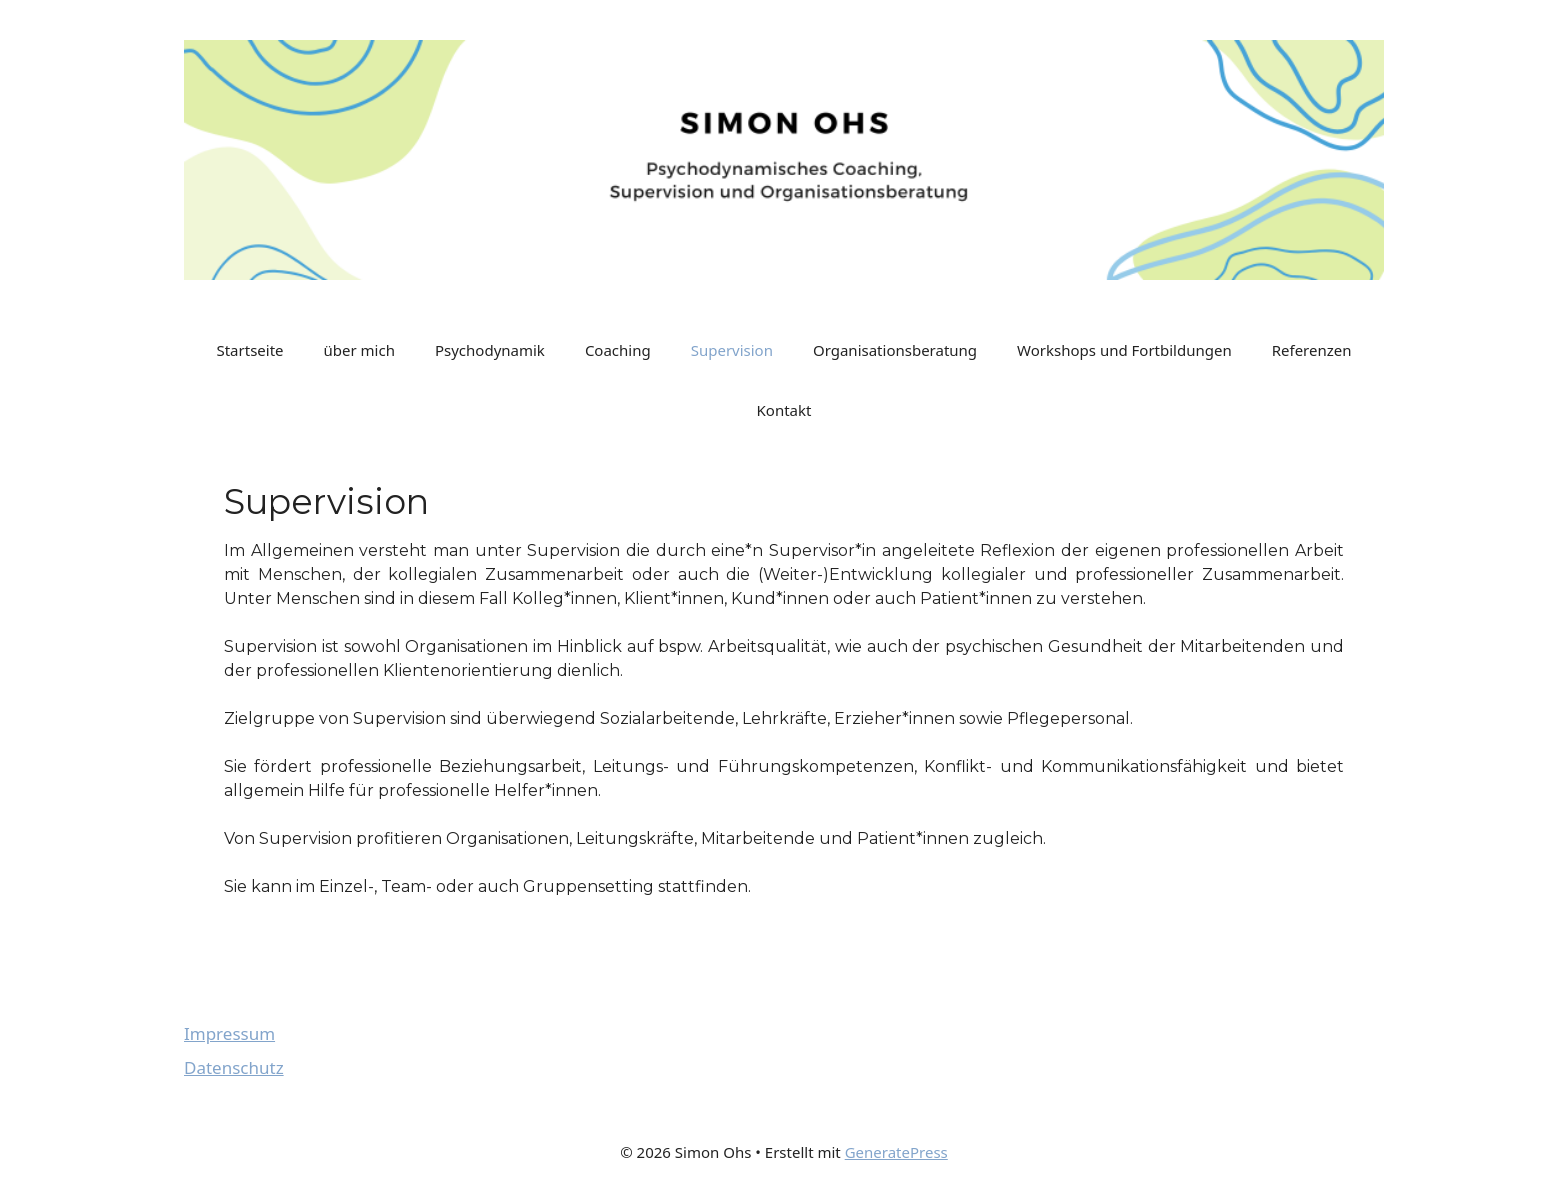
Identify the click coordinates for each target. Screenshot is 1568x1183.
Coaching (618, 350)
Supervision (732, 350)
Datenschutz (234, 1067)
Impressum (229, 1033)
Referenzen (1312, 350)
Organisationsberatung (895, 350)
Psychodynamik (490, 350)
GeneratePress (896, 1152)
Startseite (249, 350)
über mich (359, 350)
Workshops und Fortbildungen (1124, 350)
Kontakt (784, 410)
